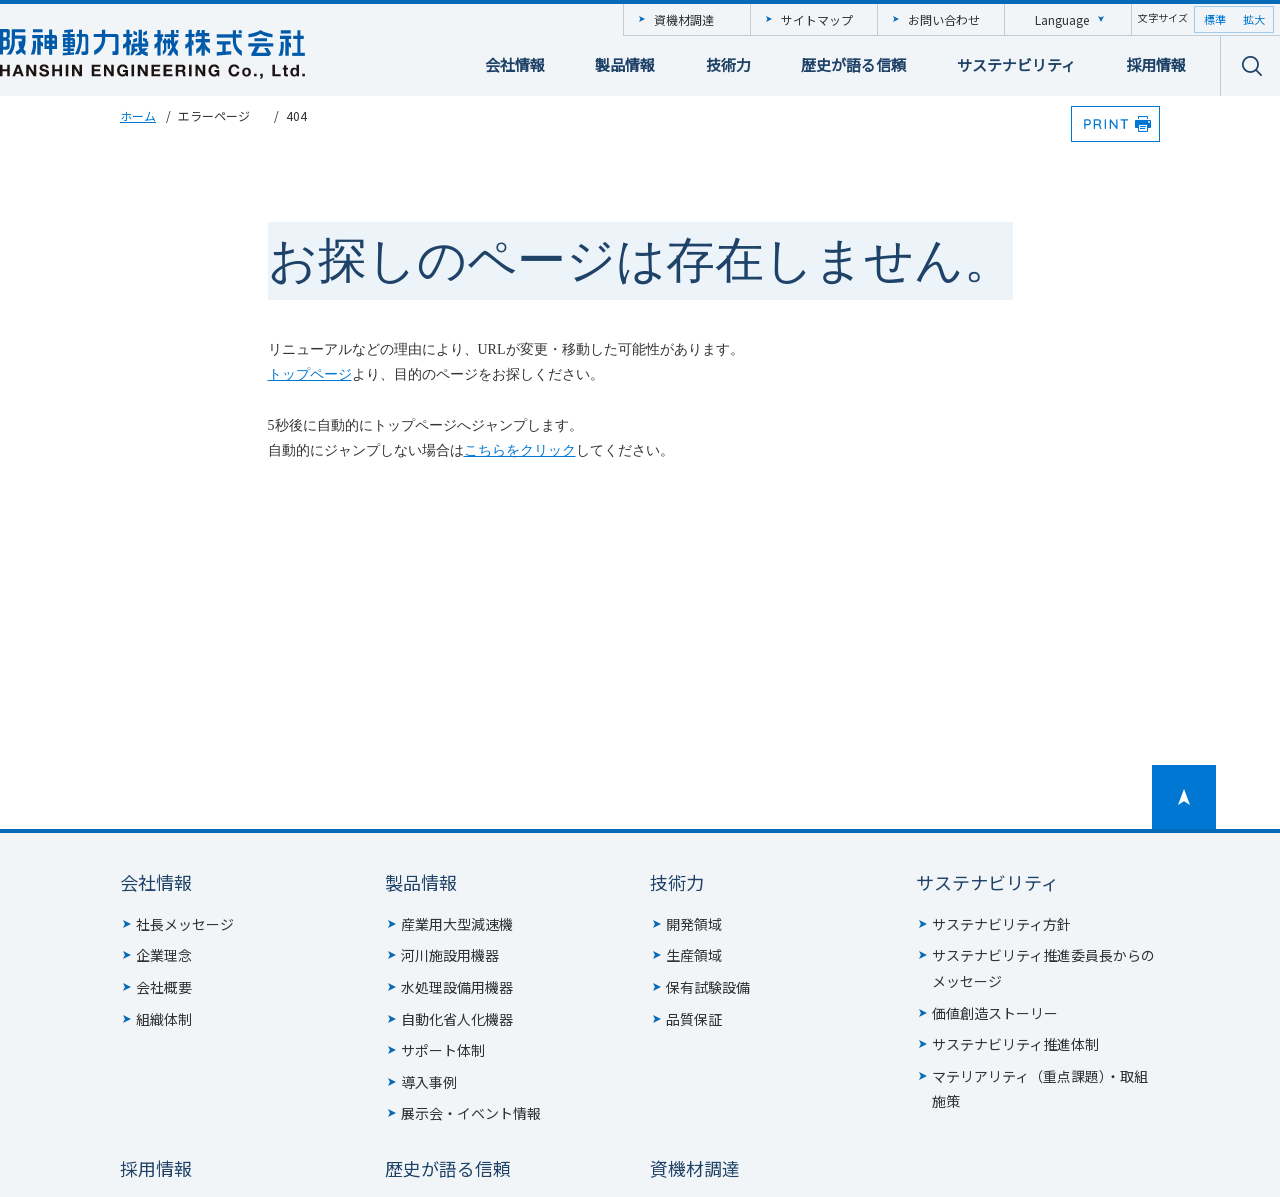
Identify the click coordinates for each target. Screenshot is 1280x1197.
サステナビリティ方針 (1001, 924)
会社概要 (164, 987)
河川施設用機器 (450, 955)
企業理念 (164, 955)
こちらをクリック (520, 450)
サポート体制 (443, 1050)
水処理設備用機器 (457, 987)
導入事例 (429, 1082)
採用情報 (1156, 64)
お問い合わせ (944, 19)
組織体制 (164, 1019)
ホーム (138, 115)
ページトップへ (1184, 797)
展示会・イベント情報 (471, 1113)
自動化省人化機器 (457, 1019)
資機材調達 (684, 19)
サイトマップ (817, 19)
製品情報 (625, 64)
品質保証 (694, 1019)
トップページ (310, 374)
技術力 (728, 64)
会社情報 (515, 64)
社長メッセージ (185, 924)
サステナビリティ (1016, 64)
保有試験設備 (708, 987)
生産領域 (694, 955)
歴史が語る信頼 (853, 64)
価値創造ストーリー (995, 1013)
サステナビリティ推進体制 (1015, 1044)
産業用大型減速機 (457, 924)
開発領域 (694, 924)
